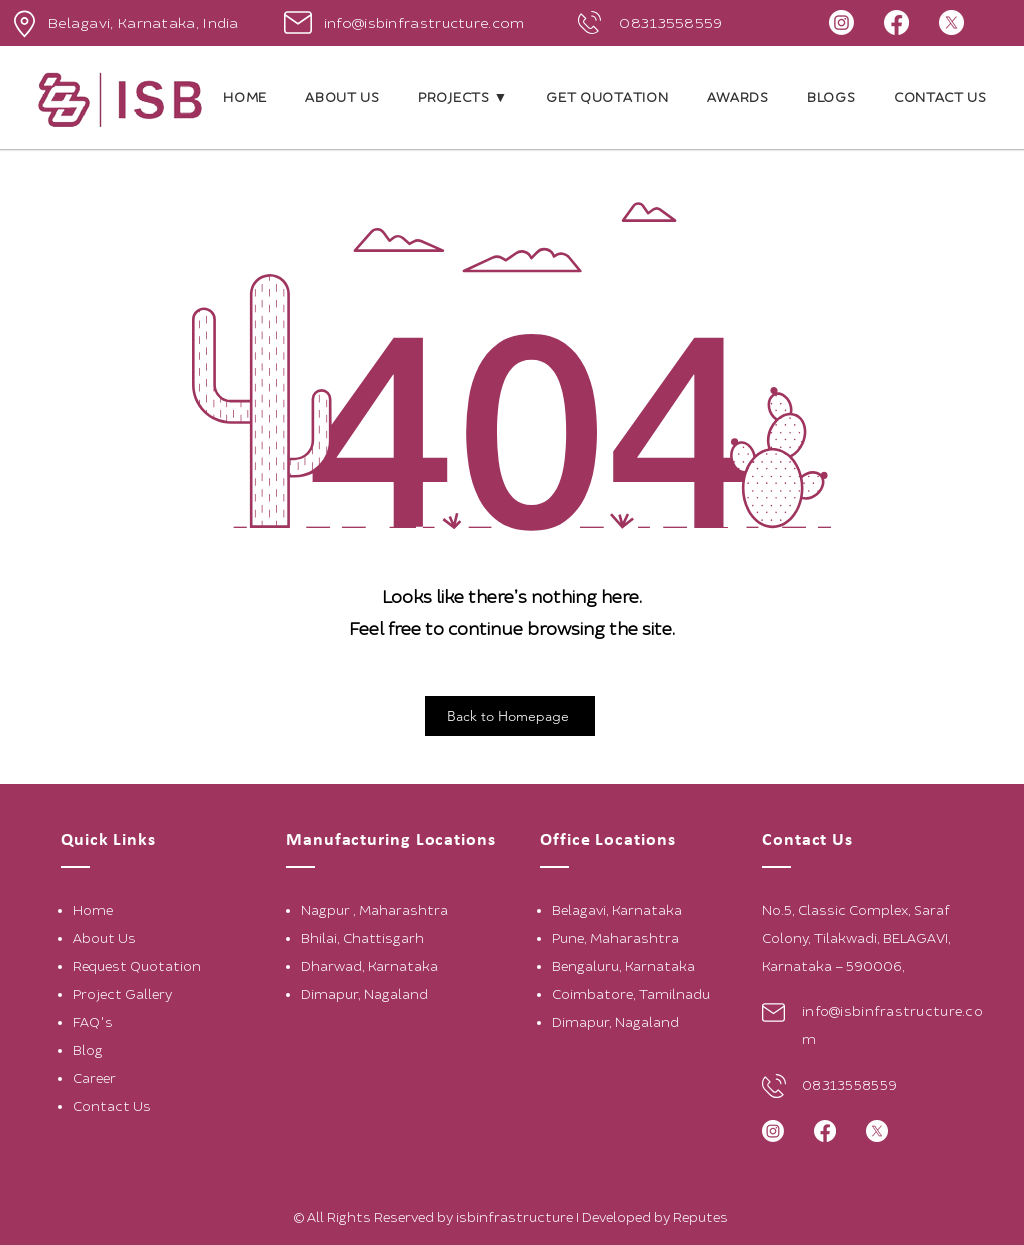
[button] (463, 97)
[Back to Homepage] (510, 716)
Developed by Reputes (656, 1217)
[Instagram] (841, 22)
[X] (951, 22)
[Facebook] (896, 22)
